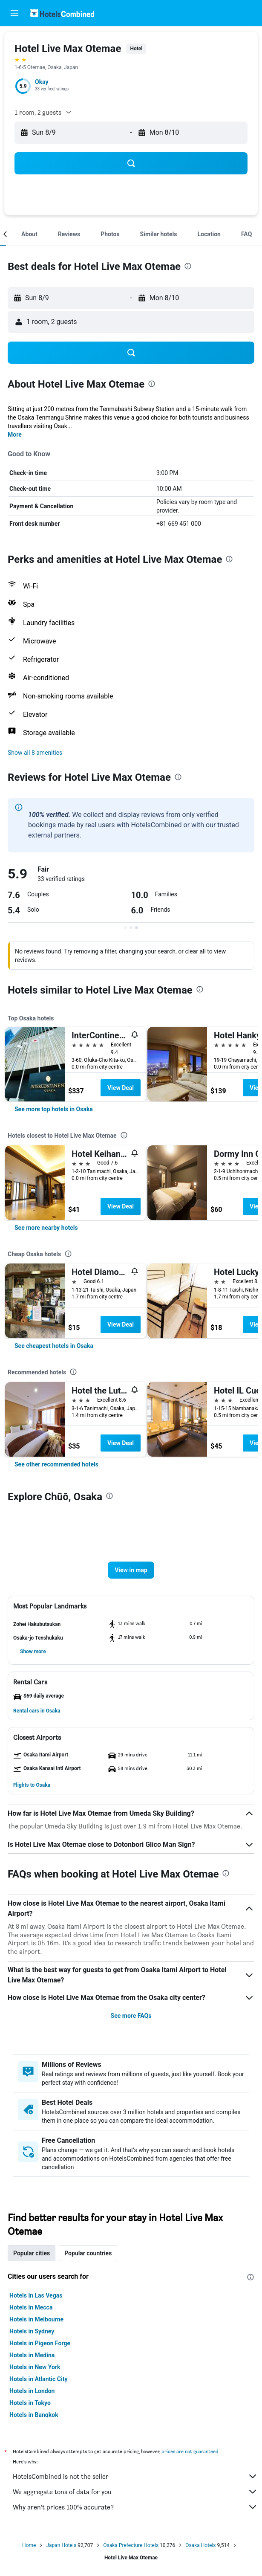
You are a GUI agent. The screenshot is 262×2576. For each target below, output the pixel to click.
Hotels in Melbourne (36, 2319)
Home (29, 2545)
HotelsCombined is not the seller (135, 2476)
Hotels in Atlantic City (38, 2379)
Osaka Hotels (200, 2545)
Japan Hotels (61, 2545)
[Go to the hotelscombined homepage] (62, 13)
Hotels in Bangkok (33, 2414)
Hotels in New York (34, 2367)
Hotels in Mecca (30, 2307)
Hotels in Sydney (31, 2331)
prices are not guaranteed (190, 2451)
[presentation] (188, 266)
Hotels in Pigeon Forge (39, 2343)
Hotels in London (32, 2391)
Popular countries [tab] (88, 2253)
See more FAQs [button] (131, 2015)
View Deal (120, 1087)
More (15, 434)
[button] (14, 13)
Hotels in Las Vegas (35, 2295)
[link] (54, 1109)
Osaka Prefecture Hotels (130, 2545)
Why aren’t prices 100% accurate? (135, 2507)
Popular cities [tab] (31, 2253)
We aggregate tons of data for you (135, 2491)
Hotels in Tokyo (30, 2402)
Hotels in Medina (32, 2355)
